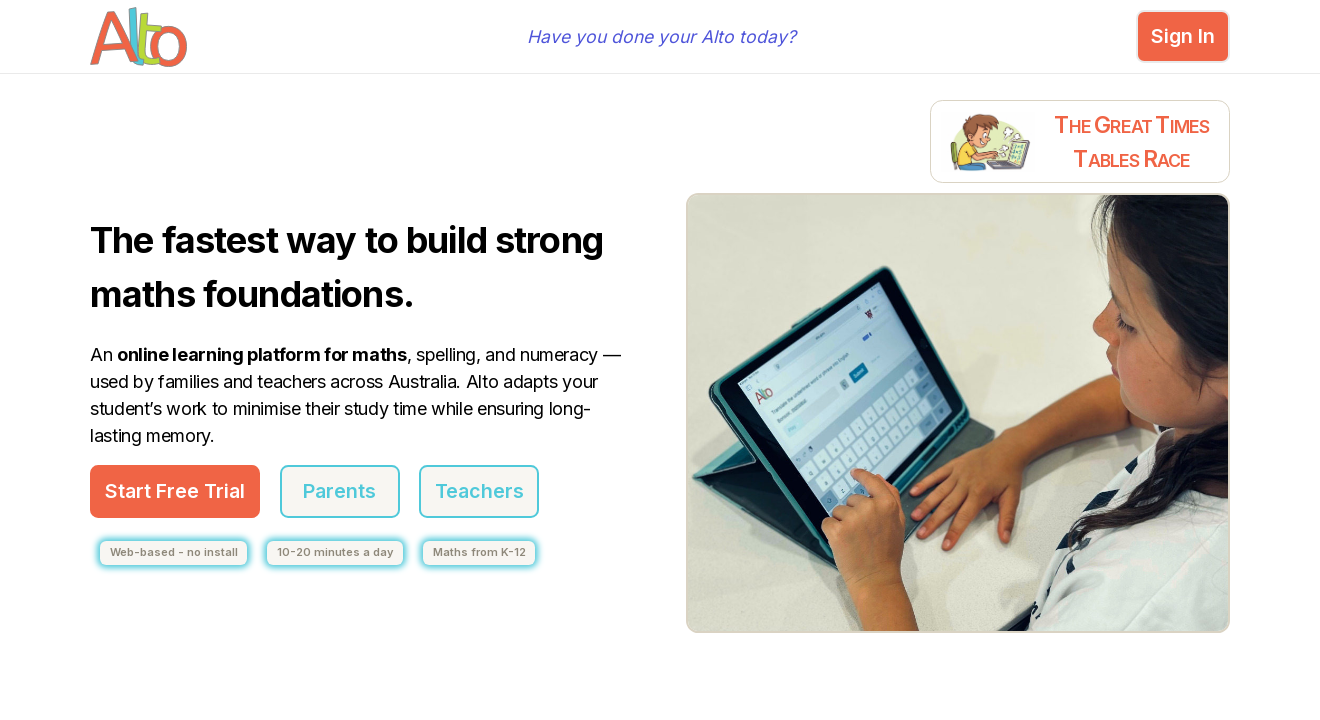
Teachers (479, 491)
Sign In (1183, 36)
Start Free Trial (175, 491)
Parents (339, 491)
